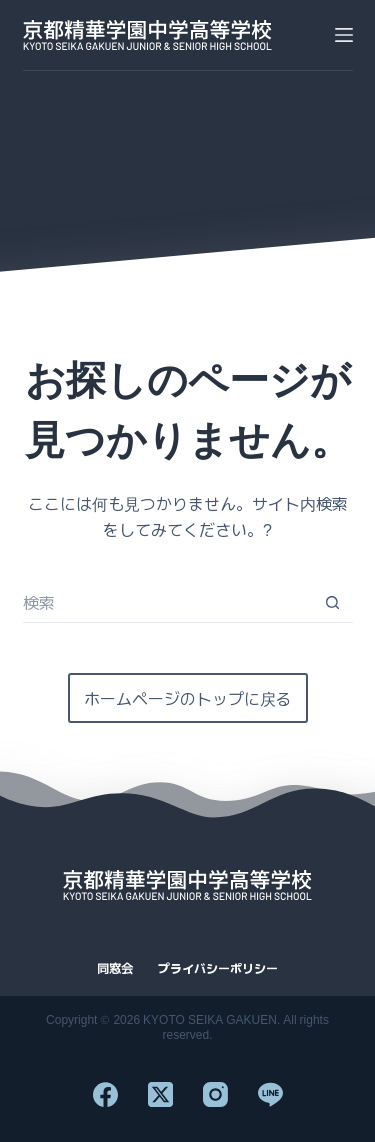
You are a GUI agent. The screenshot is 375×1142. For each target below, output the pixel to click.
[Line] (270, 1094)
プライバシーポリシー (218, 968)
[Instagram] (215, 1094)
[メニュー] (344, 35)
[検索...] (168, 603)
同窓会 (115, 968)
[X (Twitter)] (160, 1094)
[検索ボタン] (333, 603)
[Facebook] (105, 1094)
